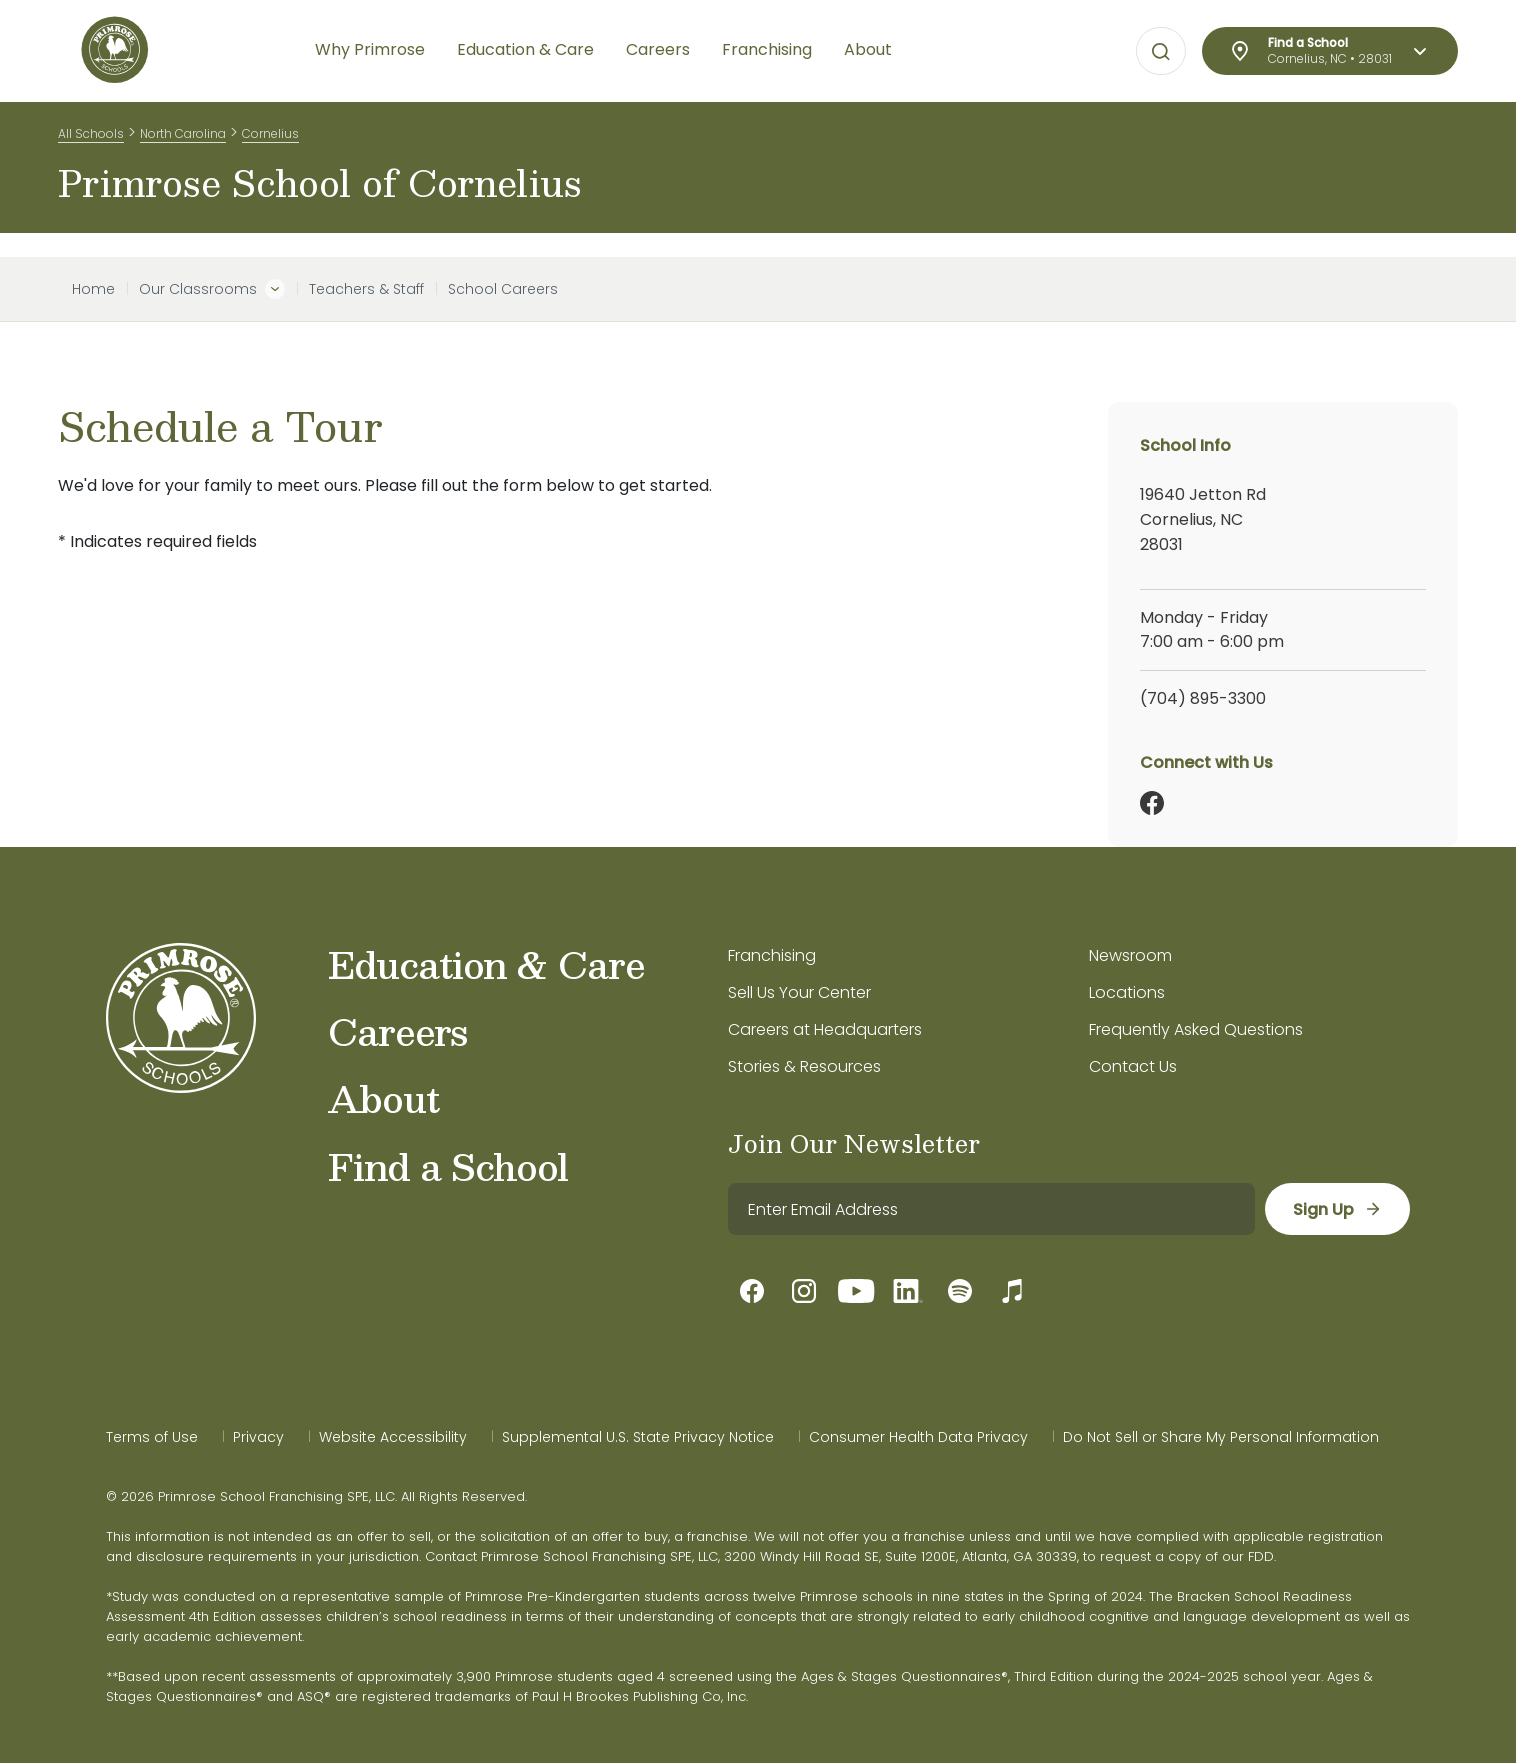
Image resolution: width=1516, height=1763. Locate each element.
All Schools (91, 138)
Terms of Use (152, 1437)
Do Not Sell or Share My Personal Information (1221, 1437)
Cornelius (270, 138)
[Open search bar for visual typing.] (1161, 52)
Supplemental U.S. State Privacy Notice (638, 1437)
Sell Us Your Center (799, 992)
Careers (397, 1031)
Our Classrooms (198, 289)
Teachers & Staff (366, 289)
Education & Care (486, 964)
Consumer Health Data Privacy (918, 1437)
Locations (1127, 992)
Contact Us (1133, 1066)
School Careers (503, 289)
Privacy (258, 1437)
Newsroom (1130, 955)
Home (93, 289)
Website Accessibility (393, 1437)
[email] (990, 1209)
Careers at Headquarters (825, 1029)
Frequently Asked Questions (1196, 1029)
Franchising (772, 955)
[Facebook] (1152, 803)
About (383, 1098)
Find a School (448, 1166)
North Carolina (183, 138)
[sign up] (1336, 1209)
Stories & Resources (804, 1066)
